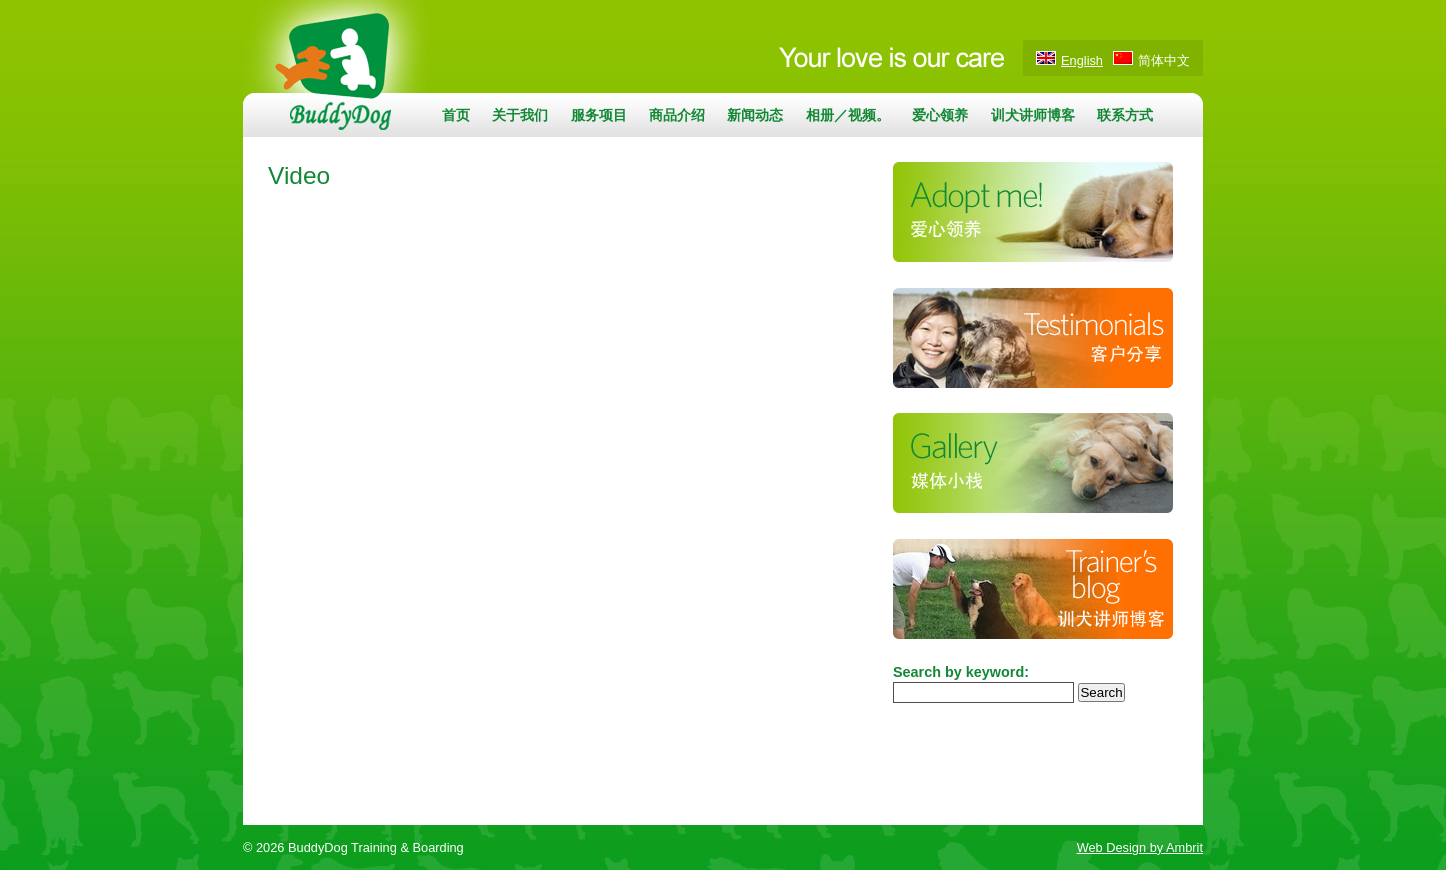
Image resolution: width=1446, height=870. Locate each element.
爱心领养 (940, 115)
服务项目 (599, 115)
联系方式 (1125, 115)
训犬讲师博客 (1033, 115)
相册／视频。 (848, 115)
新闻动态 (755, 115)
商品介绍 (677, 115)
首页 (456, 115)
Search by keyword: (961, 672)
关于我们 (520, 115)
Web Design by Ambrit (1140, 847)
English (1082, 60)
